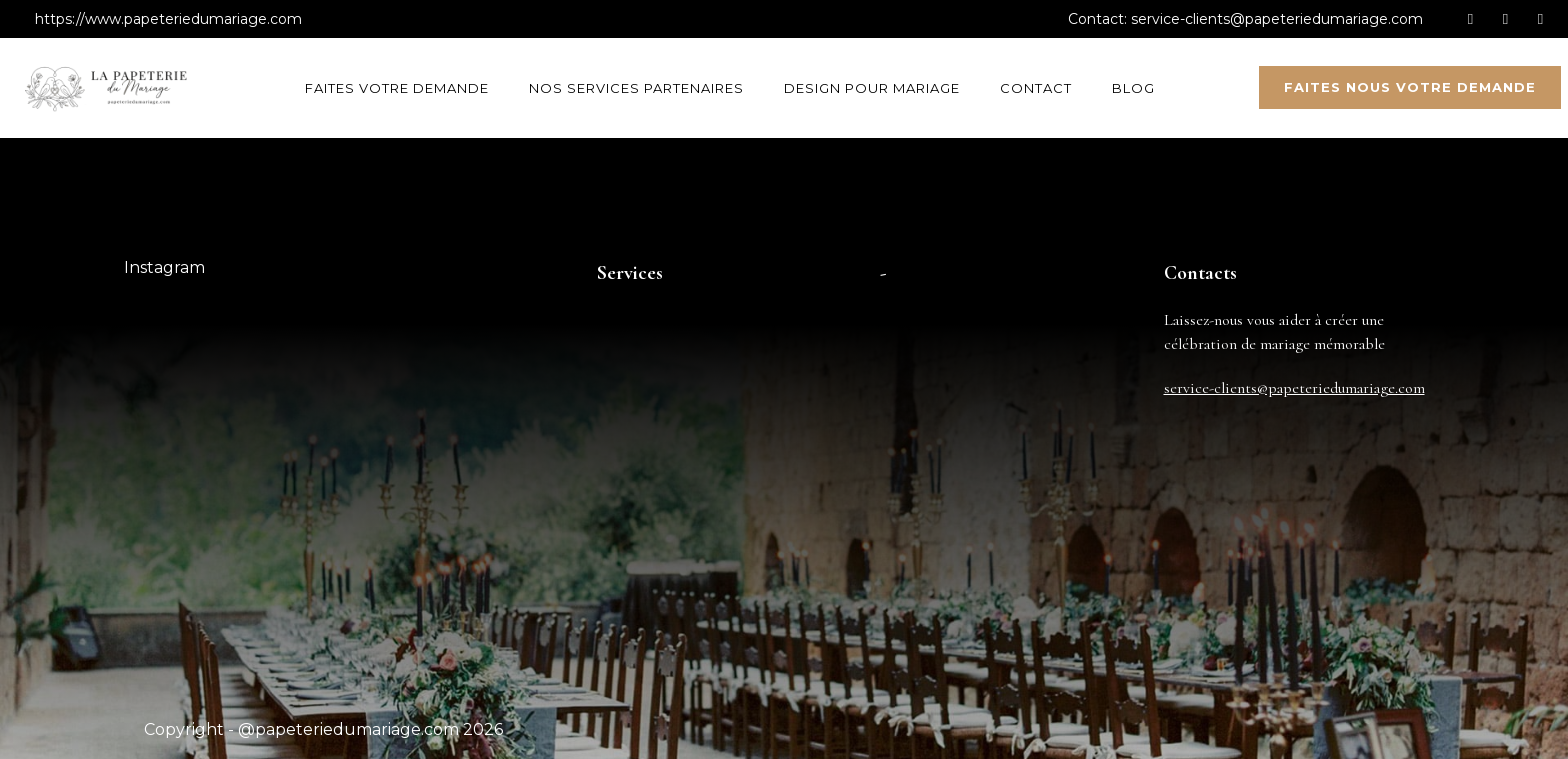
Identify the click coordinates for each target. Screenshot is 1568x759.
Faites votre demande (397, 88)
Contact (1036, 88)
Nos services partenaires (636, 88)
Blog (1133, 88)
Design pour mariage (872, 88)
